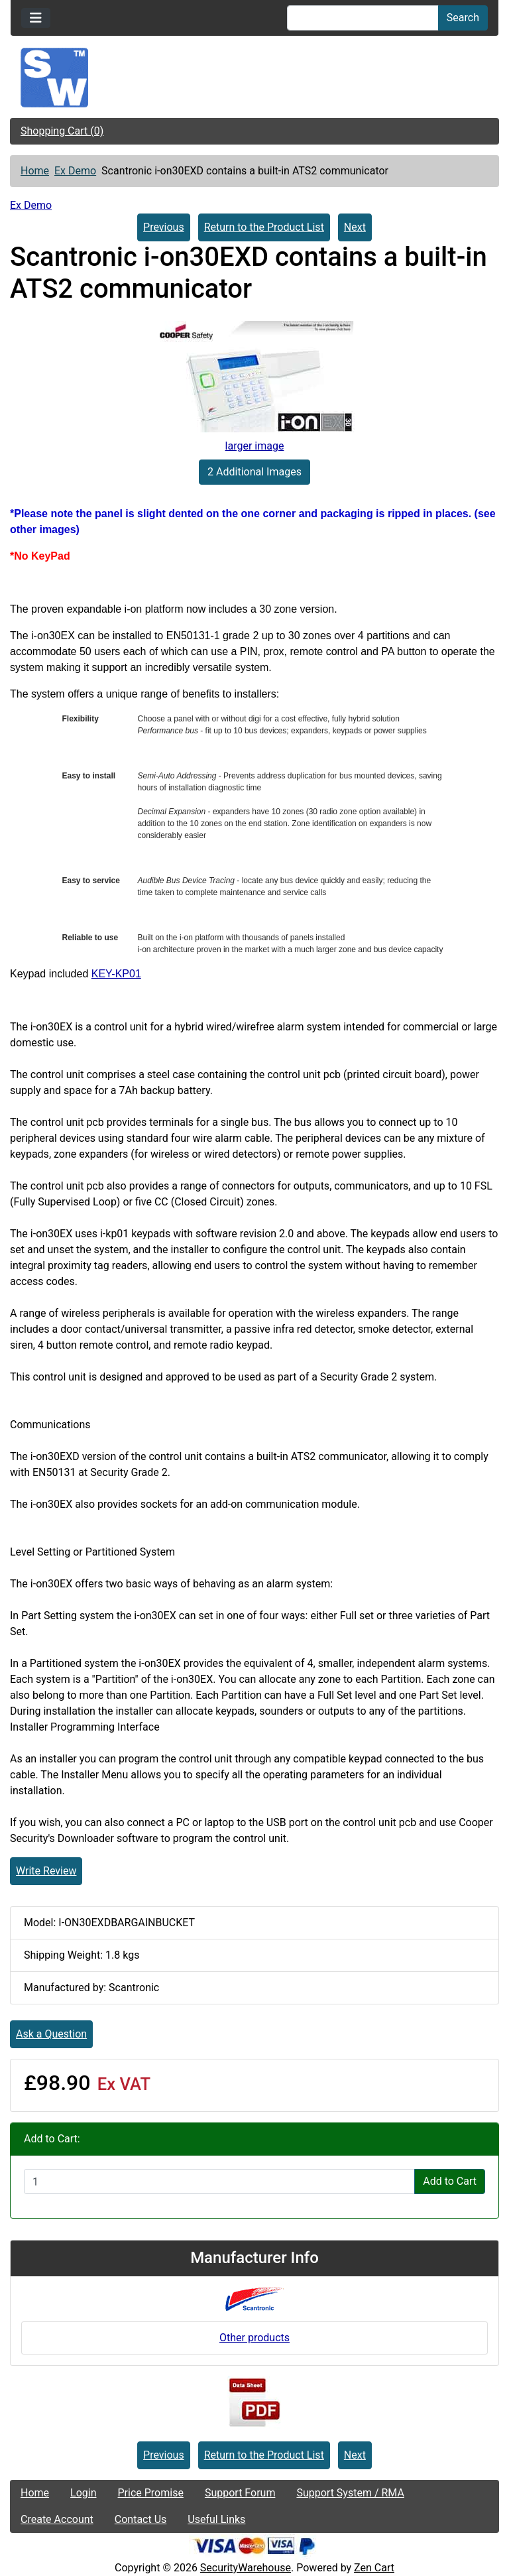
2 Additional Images (254, 471)
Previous (163, 227)
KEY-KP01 (116, 973)
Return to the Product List (264, 227)
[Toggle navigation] (35, 18)
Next (355, 227)
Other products (254, 2337)
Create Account (57, 2519)
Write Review (46, 1871)
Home (35, 170)
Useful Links (216, 2519)
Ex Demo (75, 170)
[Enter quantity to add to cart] (219, 2181)
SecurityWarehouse (245, 2567)
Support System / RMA (350, 2492)
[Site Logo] (254, 77)
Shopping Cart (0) (62, 131)
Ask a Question (51, 2034)
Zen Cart (374, 2567)
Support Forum (240, 2492)
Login (83, 2492)
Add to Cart (450, 2181)
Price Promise (151, 2492)
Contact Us (141, 2519)
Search (463, 17)
